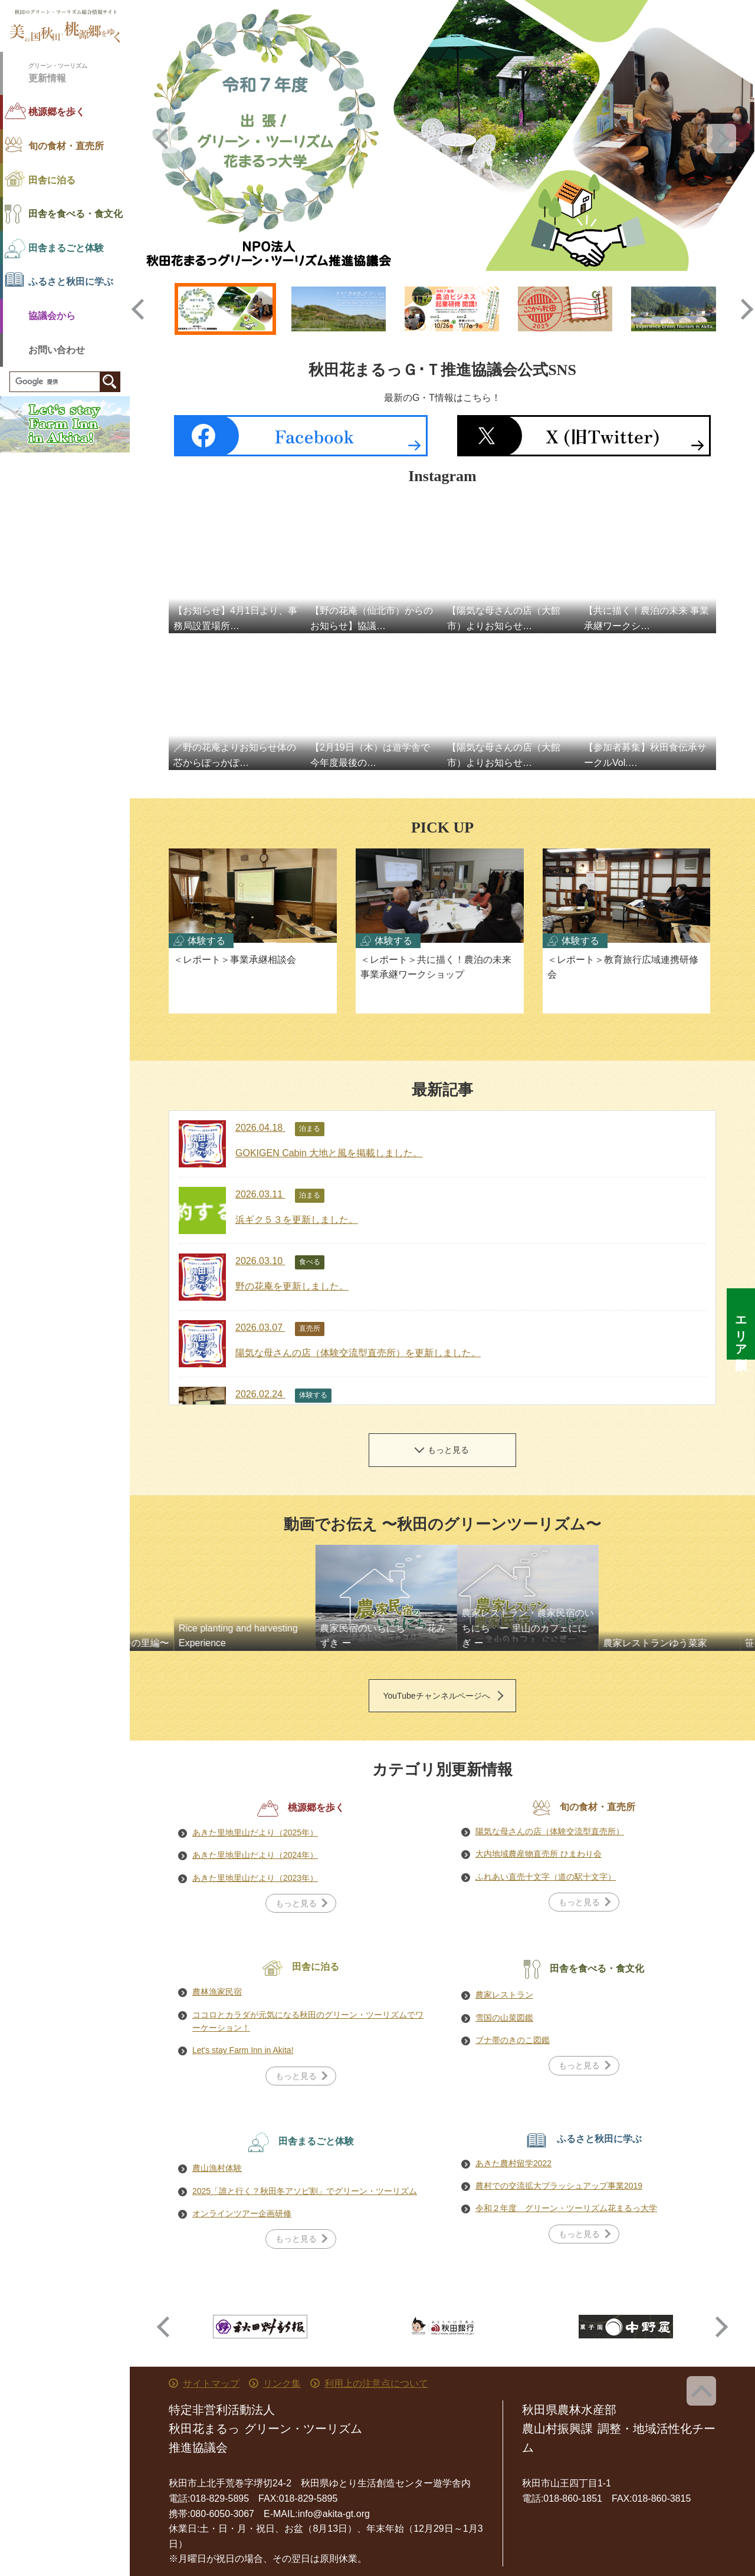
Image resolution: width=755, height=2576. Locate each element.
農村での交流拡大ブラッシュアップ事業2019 (558, 2185)
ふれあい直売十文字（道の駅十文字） (545, 1876)
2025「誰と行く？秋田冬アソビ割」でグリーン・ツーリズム (304, 2191)
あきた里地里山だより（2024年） (255, 1855)
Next (721, 138)
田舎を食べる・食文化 (75, 214)
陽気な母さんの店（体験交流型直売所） (549, 1831)
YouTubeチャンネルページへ (436, 1695)
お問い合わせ (56, 350)
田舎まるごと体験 (66, 248)
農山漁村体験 (217, 2168)
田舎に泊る (52, 180)
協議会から (52, 316)
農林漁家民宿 (217, 1991)
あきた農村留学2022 (513, 2163)
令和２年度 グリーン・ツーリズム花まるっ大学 (566, 2208)
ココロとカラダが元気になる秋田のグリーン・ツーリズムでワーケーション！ (308, 2021)
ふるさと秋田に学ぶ (70, 282)
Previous (163, 138)
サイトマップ (211, 2383)
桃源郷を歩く (56, 112)
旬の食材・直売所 (66, 146)
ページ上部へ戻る (701, 2391)
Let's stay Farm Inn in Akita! (243, 2050)
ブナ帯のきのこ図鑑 (512, 2040)
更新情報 (79, 72)
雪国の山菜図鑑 (504, 2017)
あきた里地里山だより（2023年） (255, 1878)
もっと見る (448, 1450)
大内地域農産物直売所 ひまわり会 (538, 1853)
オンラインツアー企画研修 (241, 2213)
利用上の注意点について (376, 2383)
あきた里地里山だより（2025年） (255, 1832)
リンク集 (282, 2383)
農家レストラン (504, 1994)
